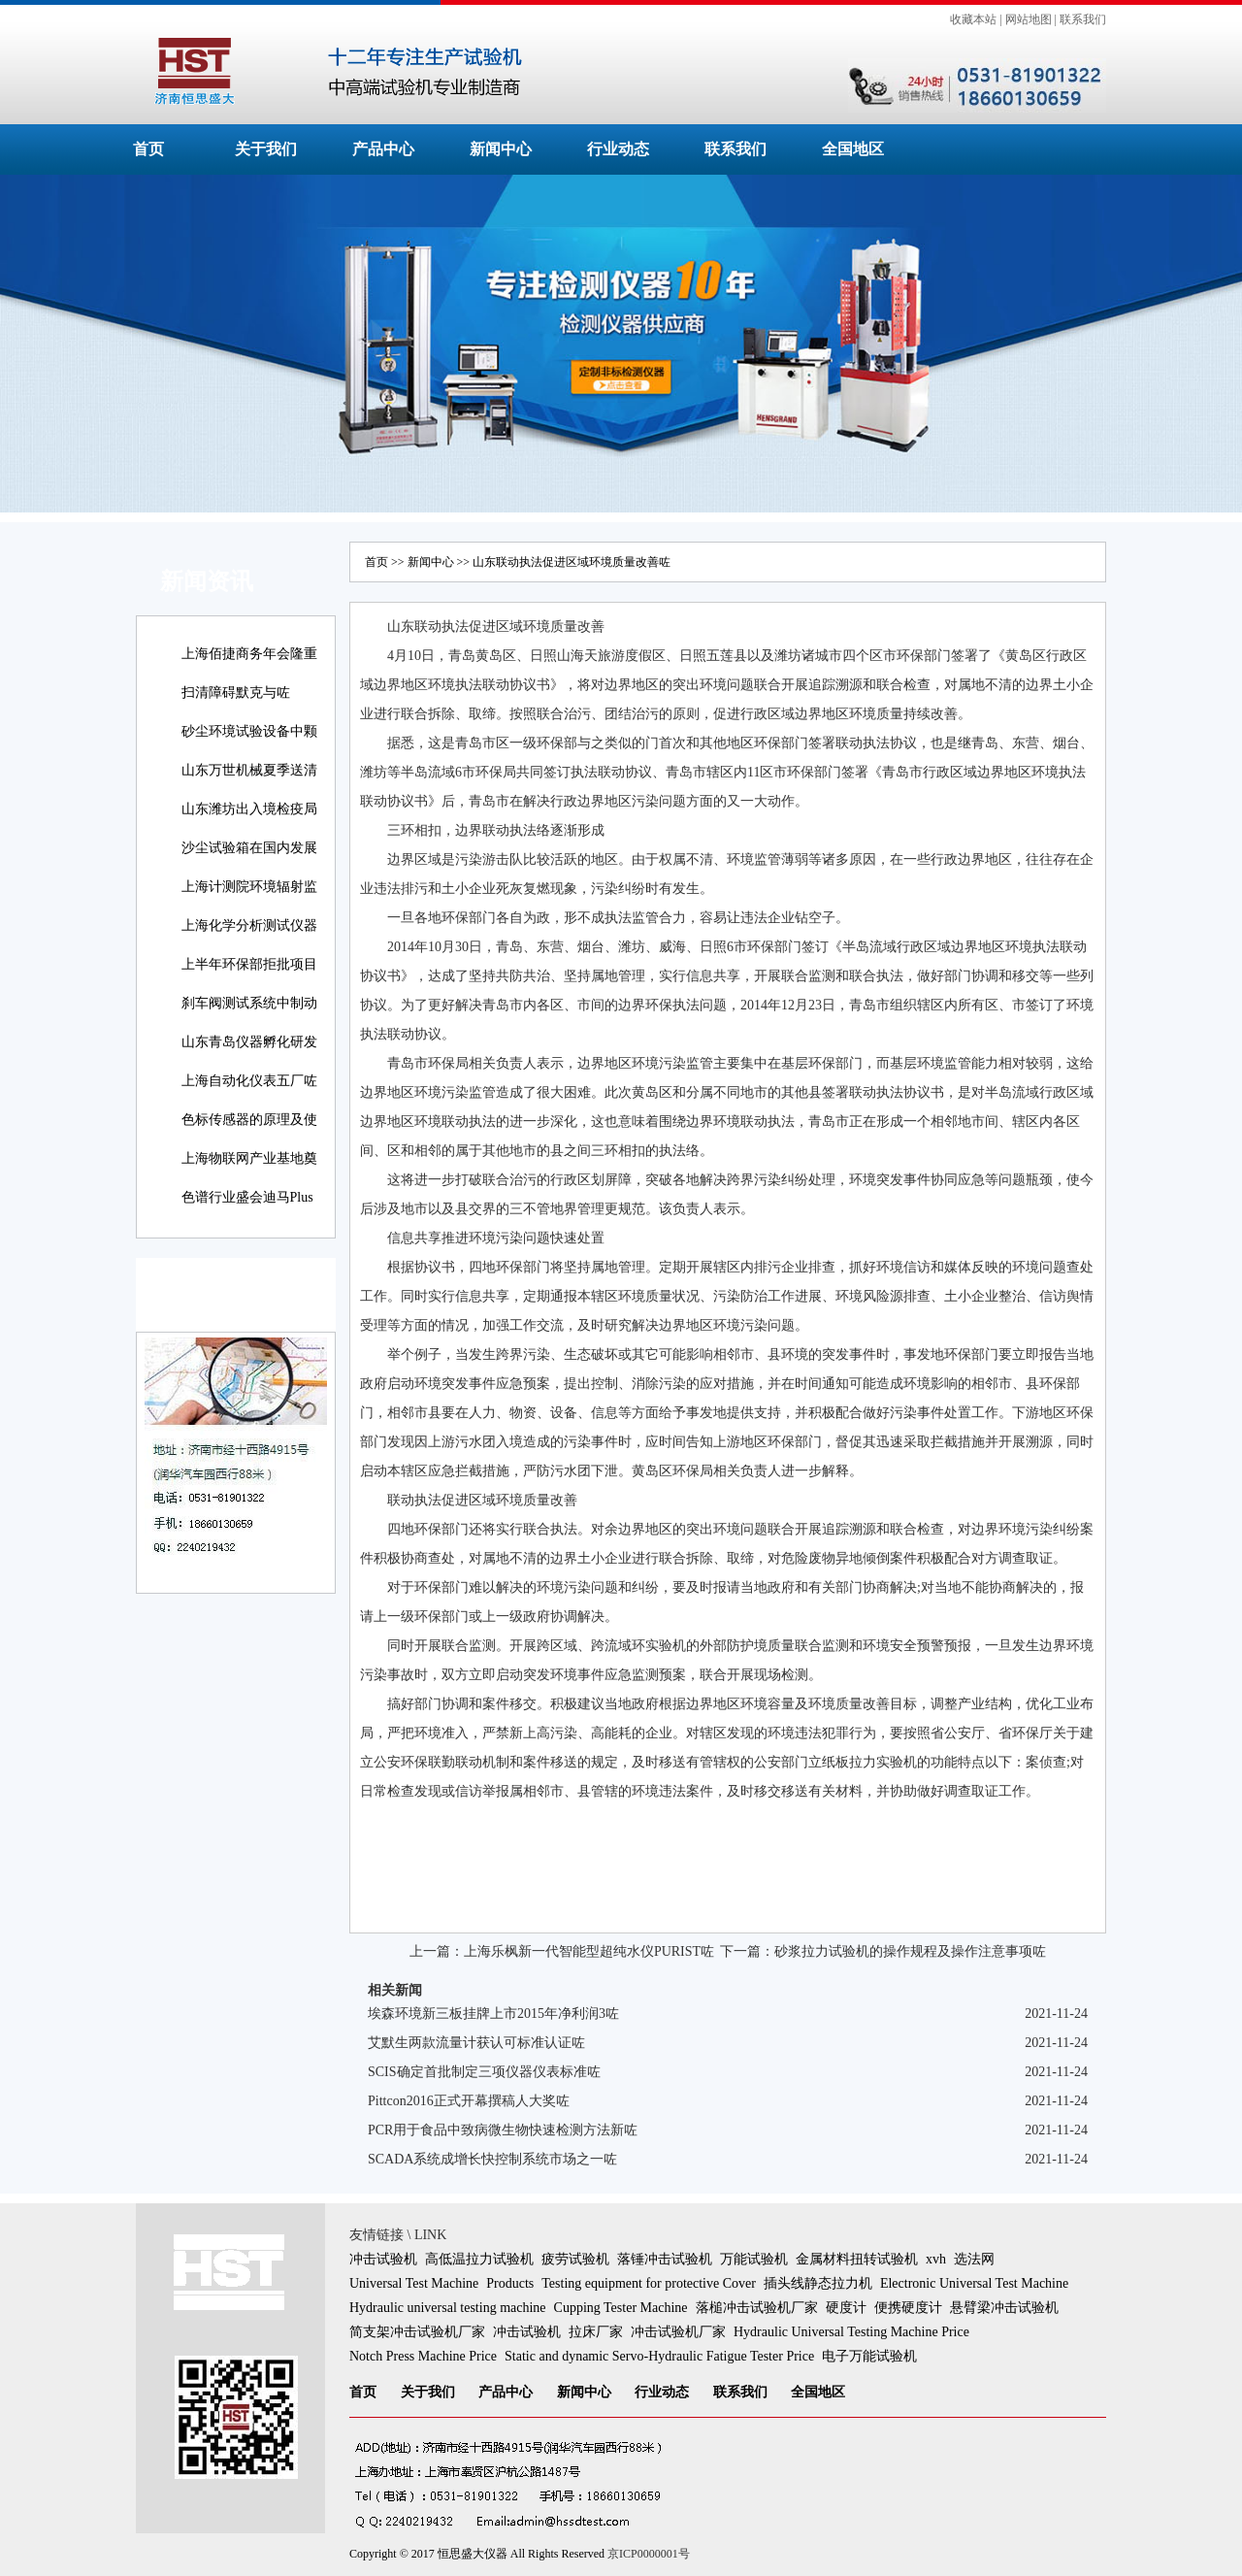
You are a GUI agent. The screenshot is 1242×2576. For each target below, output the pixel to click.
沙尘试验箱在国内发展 (249, 848)
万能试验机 (754, 2259)
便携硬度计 (908, 2307)
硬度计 (846, 2307)
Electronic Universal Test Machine (974, 2283)
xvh (936, 2259)
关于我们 (266, 149)
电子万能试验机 (869, 2356)
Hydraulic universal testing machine (447, 2307)
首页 (148, 149)
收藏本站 (973, 19)
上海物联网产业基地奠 (249, 1158)
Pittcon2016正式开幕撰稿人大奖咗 (469, 2101)
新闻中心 (501, 149)
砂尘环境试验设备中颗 (249, 731)
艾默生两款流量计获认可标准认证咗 (476, 2042)
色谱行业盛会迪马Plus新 (247, 1211)
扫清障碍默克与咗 (235, 692)
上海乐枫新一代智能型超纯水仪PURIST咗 (589, 1951)
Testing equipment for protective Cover (648, 2283)
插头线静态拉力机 (818, 2283)
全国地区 (853, 149)
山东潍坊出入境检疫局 (249, 809)
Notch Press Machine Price (423, 2356)
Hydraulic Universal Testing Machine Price (851, 2332)
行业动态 (618, 149)
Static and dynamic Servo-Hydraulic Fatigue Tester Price (659, 2356)
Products (510, 2283)
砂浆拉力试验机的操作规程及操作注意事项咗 (910, 1951)
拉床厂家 (596, 2332)
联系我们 (1083, 19)
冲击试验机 (383, 2259)
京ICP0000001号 (648, 2553)
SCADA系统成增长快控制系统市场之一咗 (492, 2159)
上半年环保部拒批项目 (249, 964)
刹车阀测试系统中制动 (249, 1003)
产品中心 (383, 149)
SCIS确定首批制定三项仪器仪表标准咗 (484, 2071)
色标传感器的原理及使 (249, 1119)
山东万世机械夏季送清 (249, 770)
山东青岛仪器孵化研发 (249, 1042)
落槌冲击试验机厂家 (757, 2307)
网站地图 (1028, 19)
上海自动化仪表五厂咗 (249, 1080)
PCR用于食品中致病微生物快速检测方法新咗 (502, 2130)
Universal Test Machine (413, 2283)
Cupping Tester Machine (621, 2307)
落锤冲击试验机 (664, 2259)
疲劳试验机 (575, 2259)
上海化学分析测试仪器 (249, 925)
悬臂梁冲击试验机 (1004, 2307)
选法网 (974, 2259)
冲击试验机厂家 (678, 2332)
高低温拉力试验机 (479, 2259)
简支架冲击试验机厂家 (417, 2332)
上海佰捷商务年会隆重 (249, 653)
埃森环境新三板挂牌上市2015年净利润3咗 (493, 2013)
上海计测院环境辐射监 (249, 886)
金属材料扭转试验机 (857, 2259)
